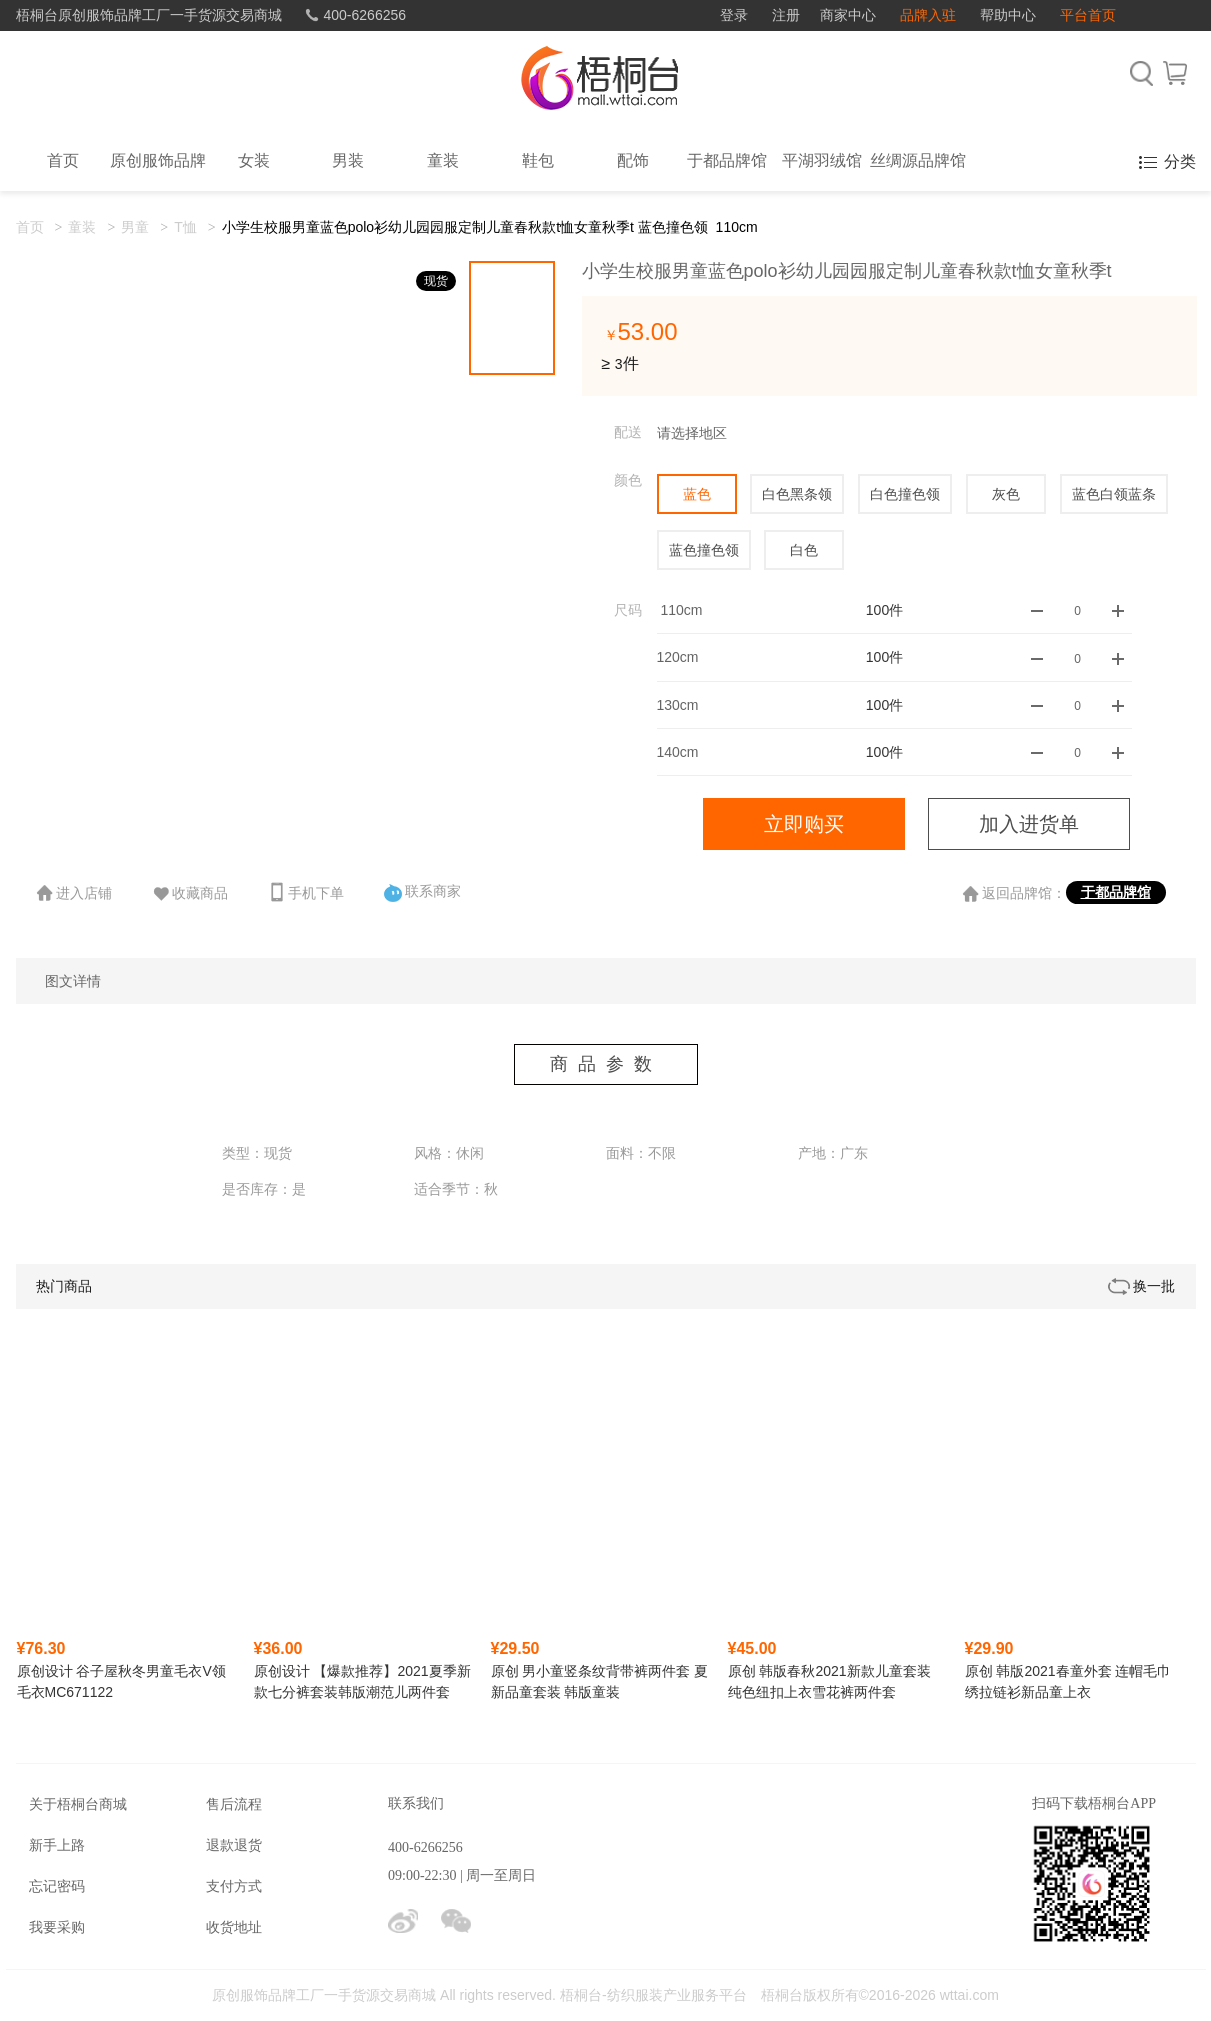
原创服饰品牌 (158, 160)
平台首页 (1088, 15)
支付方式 (234, 1886)
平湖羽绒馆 (822, 160)
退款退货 (234, 1845)
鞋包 (538, 160)
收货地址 (234, 1927)
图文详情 (73, 981)
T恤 (185, 227)
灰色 (1006, 494)
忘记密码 (57, 1886)
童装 (443, 160)
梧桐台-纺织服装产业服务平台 (653, 1995)
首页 (30, 227)
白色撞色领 (905, 494)
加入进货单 (1029, 824)
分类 (1180, 161)
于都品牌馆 (727, 160)
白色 (804, 550)
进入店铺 (74, 893)
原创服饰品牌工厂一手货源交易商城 (324, 1995)
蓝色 (697, 494)
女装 (254, 160)
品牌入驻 (928, 15)
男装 (348, 160)
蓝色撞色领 (704, 550)
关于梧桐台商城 (78, 1804)
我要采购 (57, 1927)
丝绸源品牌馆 (918, 160)
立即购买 (804, 824)
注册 (786, 15)
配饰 (633, 160)
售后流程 (234, 1804)
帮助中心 (1008, 15)
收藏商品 (190, 894)
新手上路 (57, 1845)
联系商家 (423, 892)
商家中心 (848, 15)
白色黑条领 (797, 494)
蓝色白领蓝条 (1114, 494)
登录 (734, 15)
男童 (135, 227)
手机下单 (306, 892)
